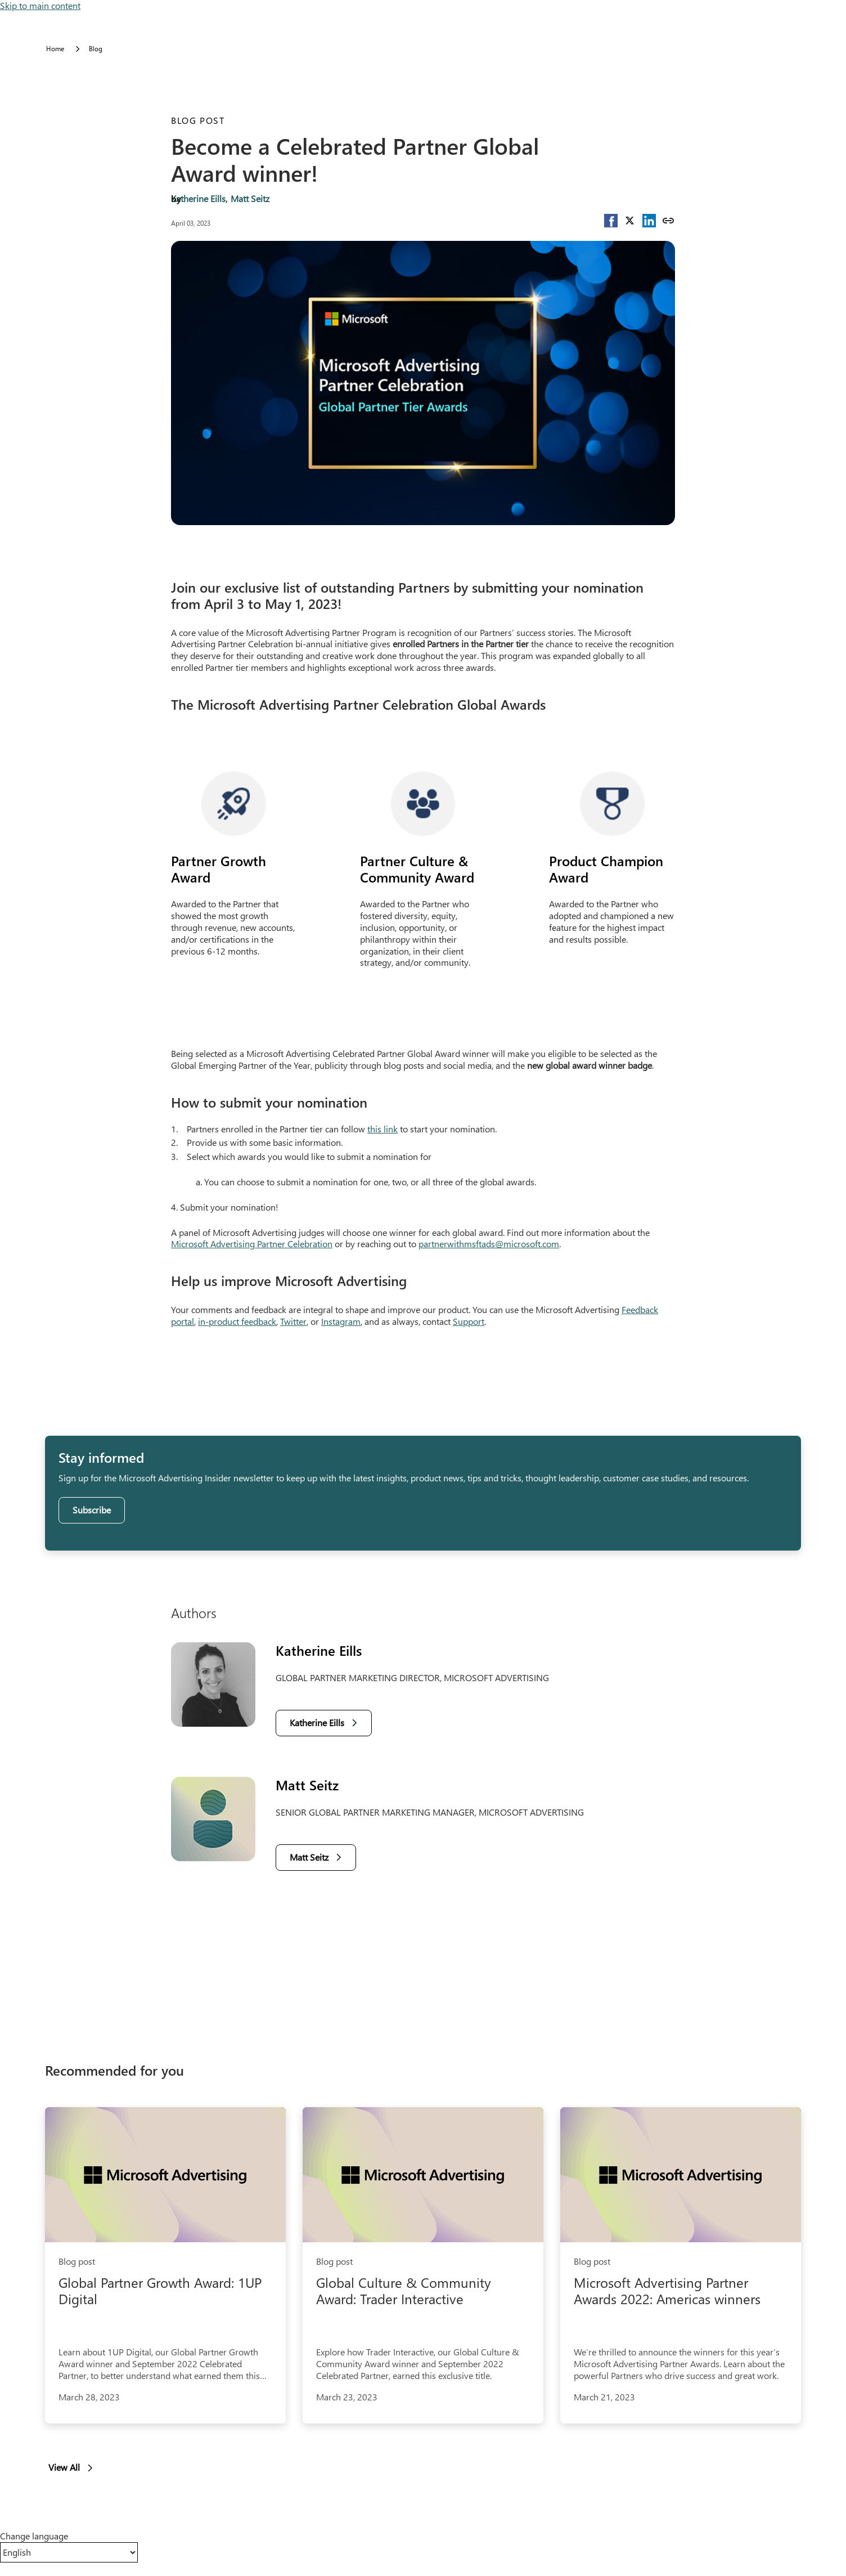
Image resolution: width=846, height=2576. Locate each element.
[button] (611, 220)
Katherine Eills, (199, 198)
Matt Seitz (250, 198)
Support (468, 1321)
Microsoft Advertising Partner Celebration (251, 1243)
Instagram (341, 1321)
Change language (34, 2536)
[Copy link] (668, 220)
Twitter (293, 1321)
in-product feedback (237, 1321)
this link (382, 1129)
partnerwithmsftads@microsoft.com (488, 1243)
